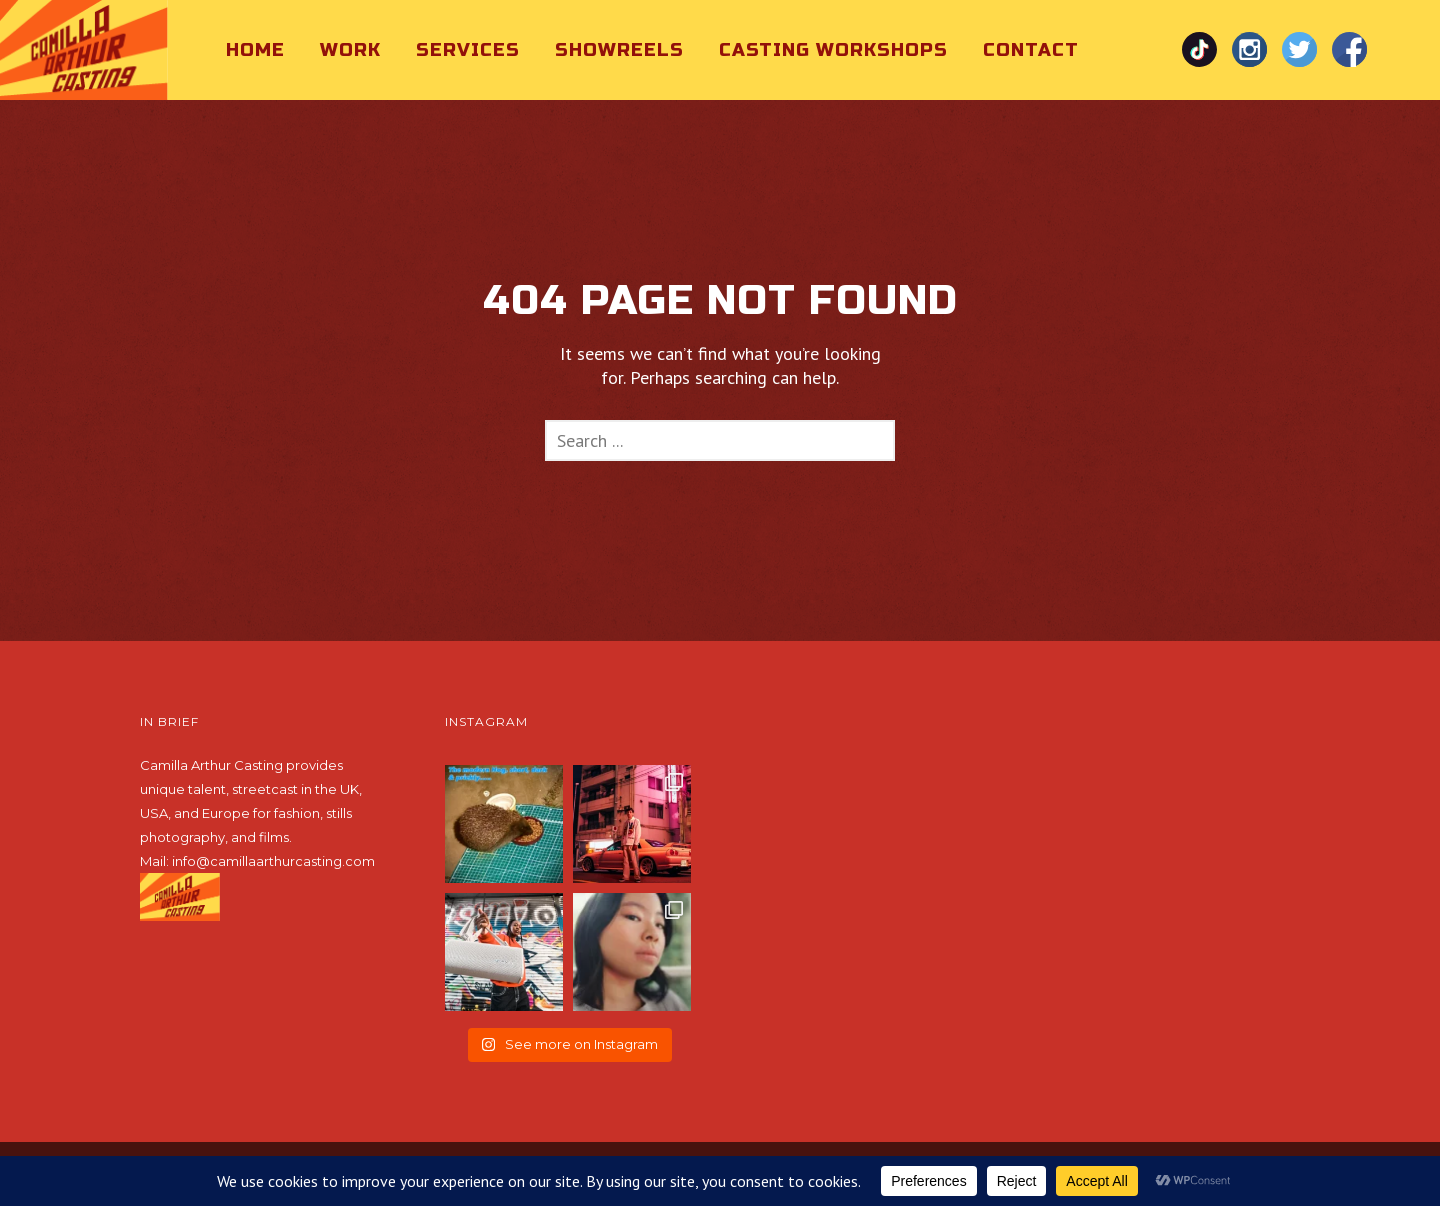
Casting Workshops (833, 50)
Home (255, 50)
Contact (1031, 50)
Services (468, 50)
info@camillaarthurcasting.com (273, 861)
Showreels (619, 50)
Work (350, 50)
